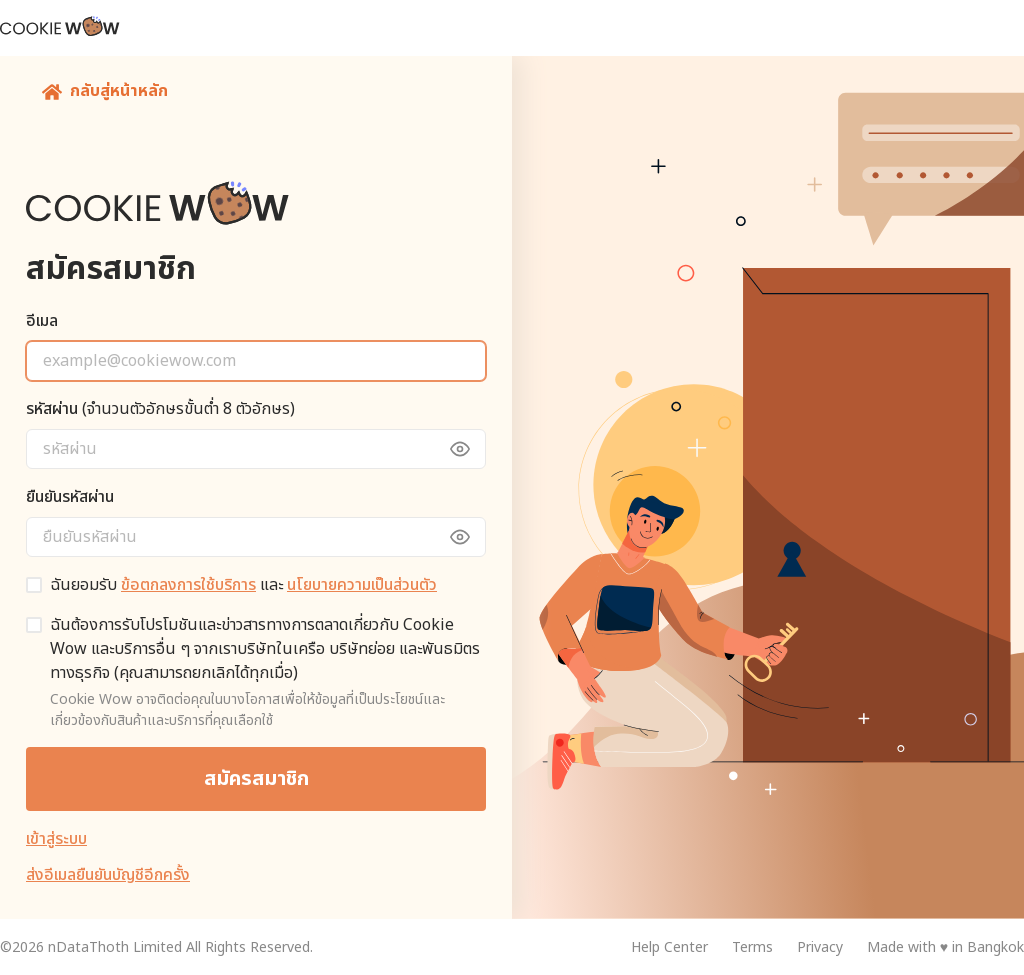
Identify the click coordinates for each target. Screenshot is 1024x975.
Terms (752, 947)
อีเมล (42, 321)
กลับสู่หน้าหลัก (105, 91)
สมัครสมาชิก (256, 779)
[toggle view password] (470, 449)
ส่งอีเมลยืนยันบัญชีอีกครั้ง (108, 875)
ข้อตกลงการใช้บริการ (188, 585)
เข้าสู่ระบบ (56, 839)
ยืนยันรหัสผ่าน (70, 497)
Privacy (820, 947)
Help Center (669, 947)
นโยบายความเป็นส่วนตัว (362, 585)
